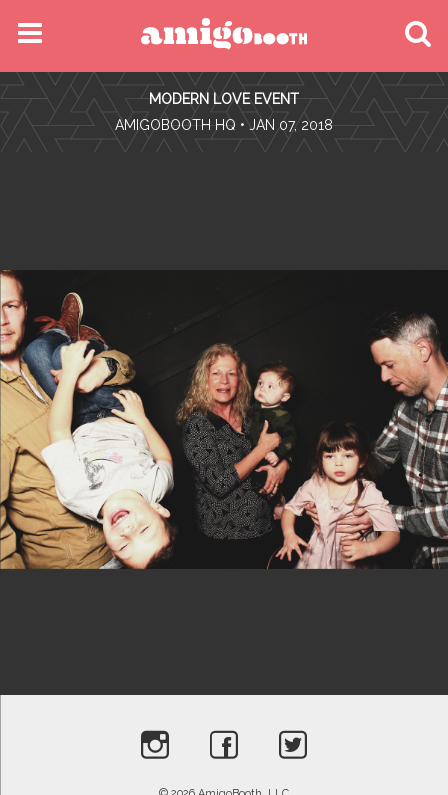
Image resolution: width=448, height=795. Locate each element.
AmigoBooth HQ (175, 125)
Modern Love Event (224, 99)
